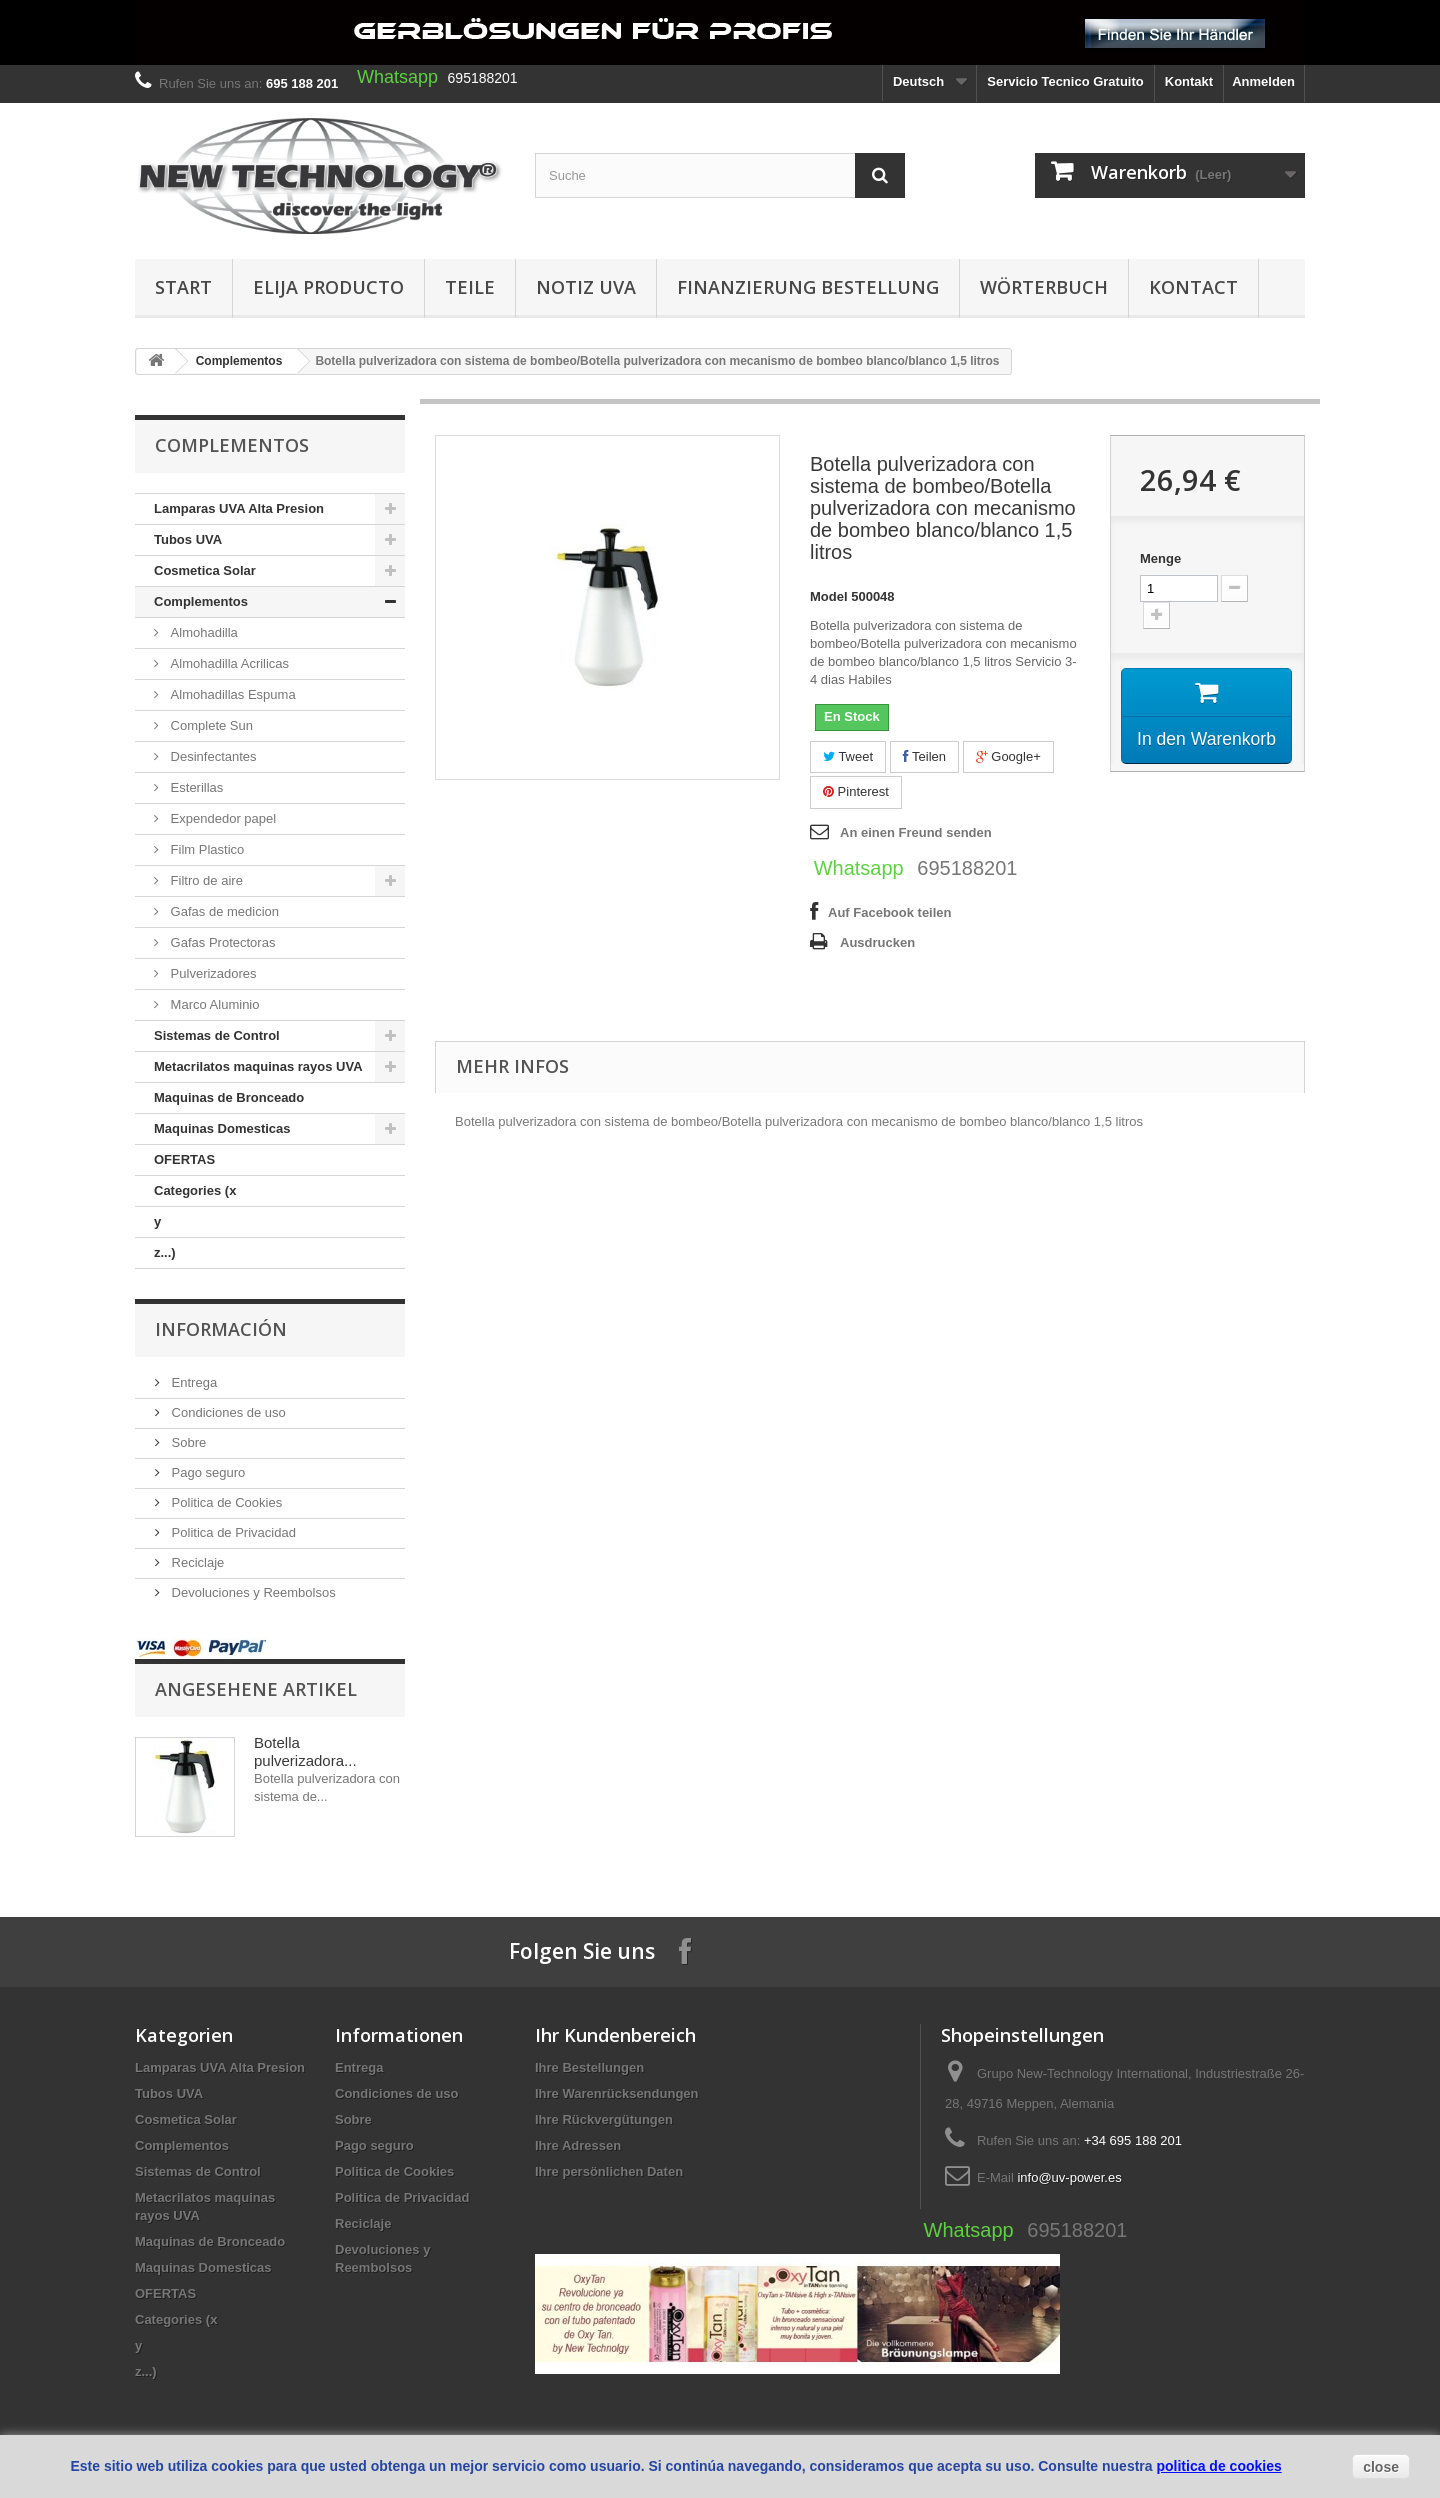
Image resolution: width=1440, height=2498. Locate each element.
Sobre (187, 1442)
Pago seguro (206, 1472)
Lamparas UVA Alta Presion (239, 508)
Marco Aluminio (213, 1004)
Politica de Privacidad (232, 1532)
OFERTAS (184, 1159)
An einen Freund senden (916, 832)
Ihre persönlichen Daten (609, 2171)
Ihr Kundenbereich (615, 2035)
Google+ (1008, 756)
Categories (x (195, 1190)
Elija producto (328, 287)
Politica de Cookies (225, 1502)
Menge (1160, 558)
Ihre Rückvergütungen (604, 2119)
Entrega (192, 1382)
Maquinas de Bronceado (229, 1097)
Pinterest (856, 791)
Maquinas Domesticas (222, 1128)
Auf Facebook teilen (890, 912)
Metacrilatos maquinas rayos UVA (258, 1066)
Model (829, 596)
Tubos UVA (188, 539)
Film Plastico (205, 849)
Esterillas (195, 787)
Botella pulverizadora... (305, 1751)
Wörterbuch (1044, 287)
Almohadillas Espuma (231, 694)
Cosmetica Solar (205, 570)
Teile (470, 287)
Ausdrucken (877, 942)
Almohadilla (202, 632)
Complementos (239, 361)
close (1381, 2467)
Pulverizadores (212, 973)
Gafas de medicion (223, 911)
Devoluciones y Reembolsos (252, 1592)
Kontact (1193, 287)
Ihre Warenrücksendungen (617, 2093)
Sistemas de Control (217, 1035)
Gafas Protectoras (221, 942)
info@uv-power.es (1069, 2177)
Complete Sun (210, 725)
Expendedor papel (221, 818)
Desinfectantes (212, 756)
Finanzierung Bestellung (808, 287)
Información (221, 1329)
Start (183, 287)
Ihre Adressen (578, 2145)
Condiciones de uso (227, 1412)
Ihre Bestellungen (589, 2067)
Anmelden (1263, 81)
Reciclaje (196, 1562)
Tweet (848, 756)
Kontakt (1189, 81)
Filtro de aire (205, 880)
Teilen (924, 756)
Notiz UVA (586, 287)
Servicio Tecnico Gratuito (1065, 81)
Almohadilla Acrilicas (228, 663)
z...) (165, 1252)
